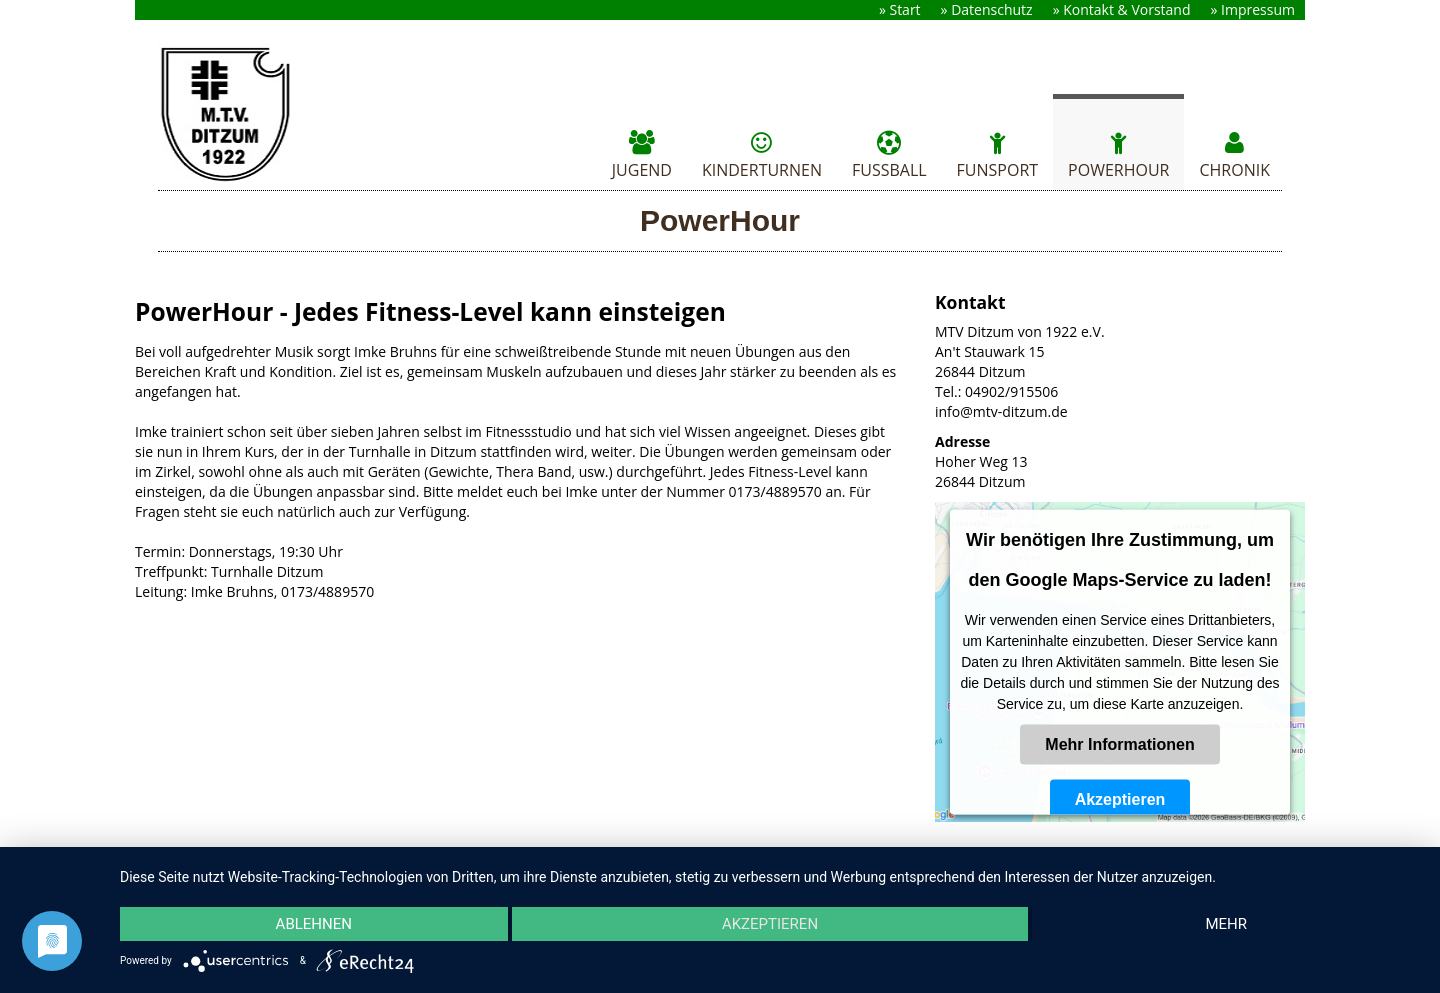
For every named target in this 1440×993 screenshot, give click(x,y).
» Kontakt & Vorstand (1122, 9)
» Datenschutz (987, 9)
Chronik (1234, 152)
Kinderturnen (762, 152)
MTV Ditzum (242, 115)
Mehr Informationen (1119, 744)
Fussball (889, 152)
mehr (1226, 924)
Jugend (642, 152)
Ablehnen (314, 924)
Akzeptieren (1120, 799)
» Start (900, 9)
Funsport (998, 152)
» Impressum (1253, 9)
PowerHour (1118, 152)
